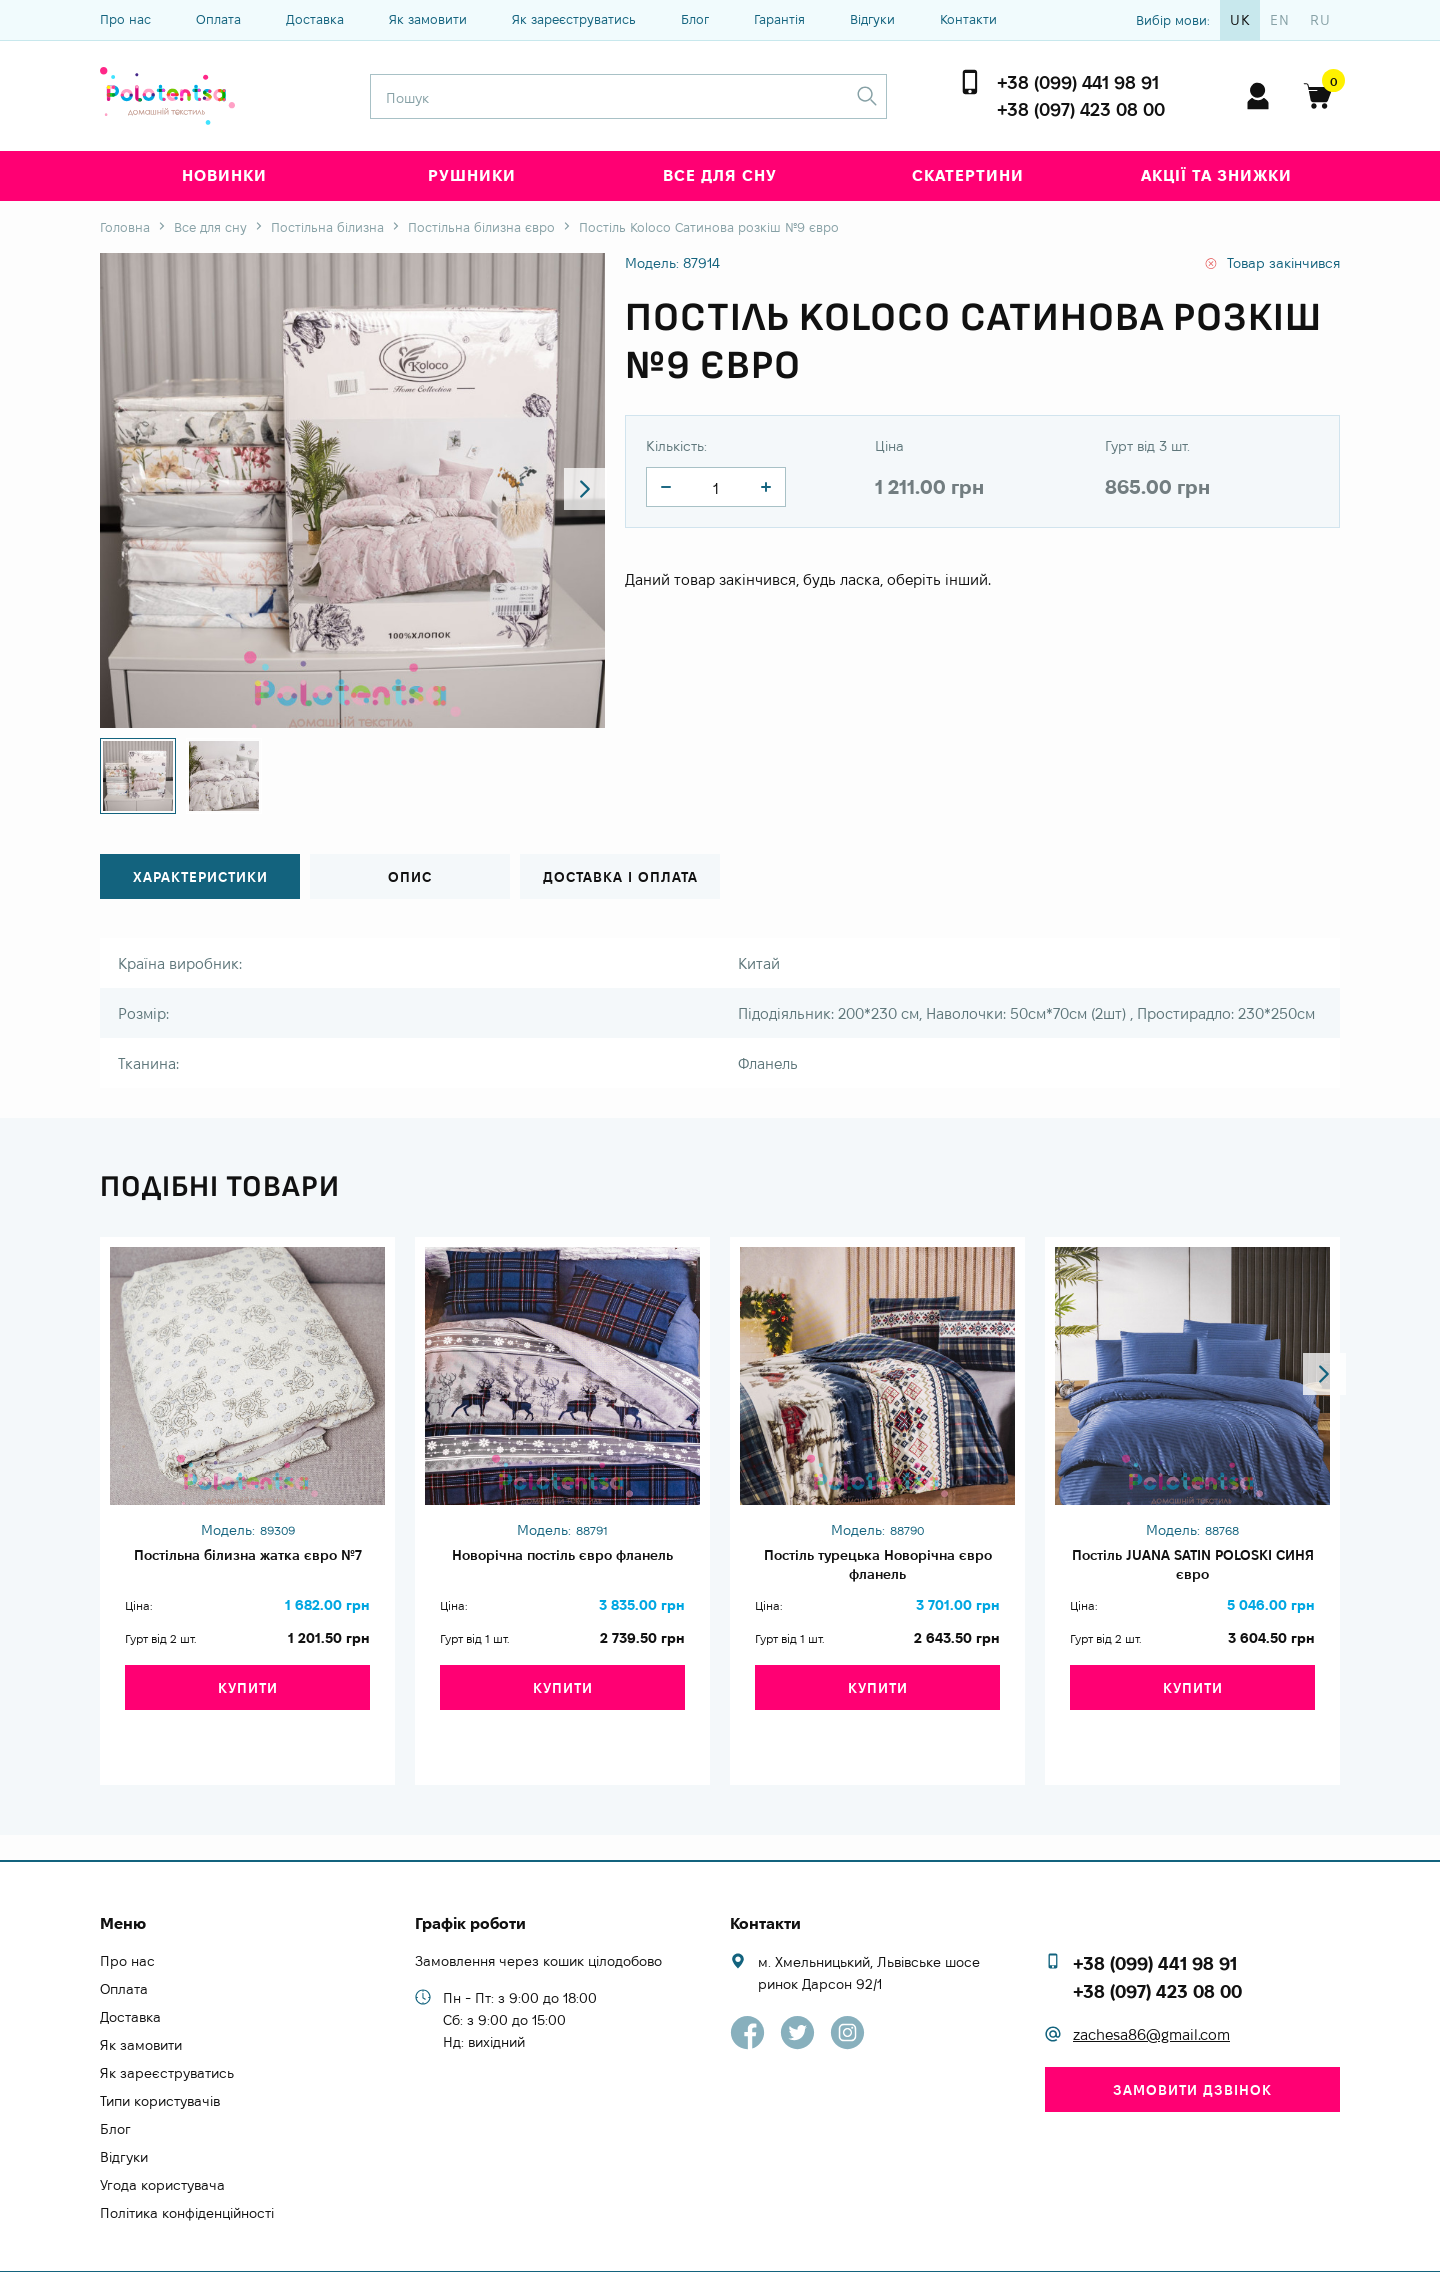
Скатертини (968, 175)
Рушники (472, 175)
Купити (248, 1711)
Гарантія (779, 19)
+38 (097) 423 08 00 (1081, 109)
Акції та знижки (1216, 175)
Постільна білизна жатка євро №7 (247, 1568)
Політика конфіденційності (187, 2176)
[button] (572, 491)
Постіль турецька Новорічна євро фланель (878, 1568)
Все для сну (720, 175)
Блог (695, 19)
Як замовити (428, 19)
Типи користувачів (160, 2064)
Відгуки (872, 19)
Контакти (968, 19)
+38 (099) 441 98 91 (1078, 82)
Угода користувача (162, 2148)
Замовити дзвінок (1192, 2053)
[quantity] (666, 487)
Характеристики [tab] (200, 877)
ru (1320, 20)
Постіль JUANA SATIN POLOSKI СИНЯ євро (1193, 1568)
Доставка (315, 19)
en (1280, 20)
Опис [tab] (410, 877)
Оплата (218, 19)
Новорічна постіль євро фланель (562, 1568)
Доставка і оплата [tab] (620, 877)
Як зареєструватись (574, 19)
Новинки (224, 175)
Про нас (125, 19)
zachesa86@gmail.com (1151, 1998)
